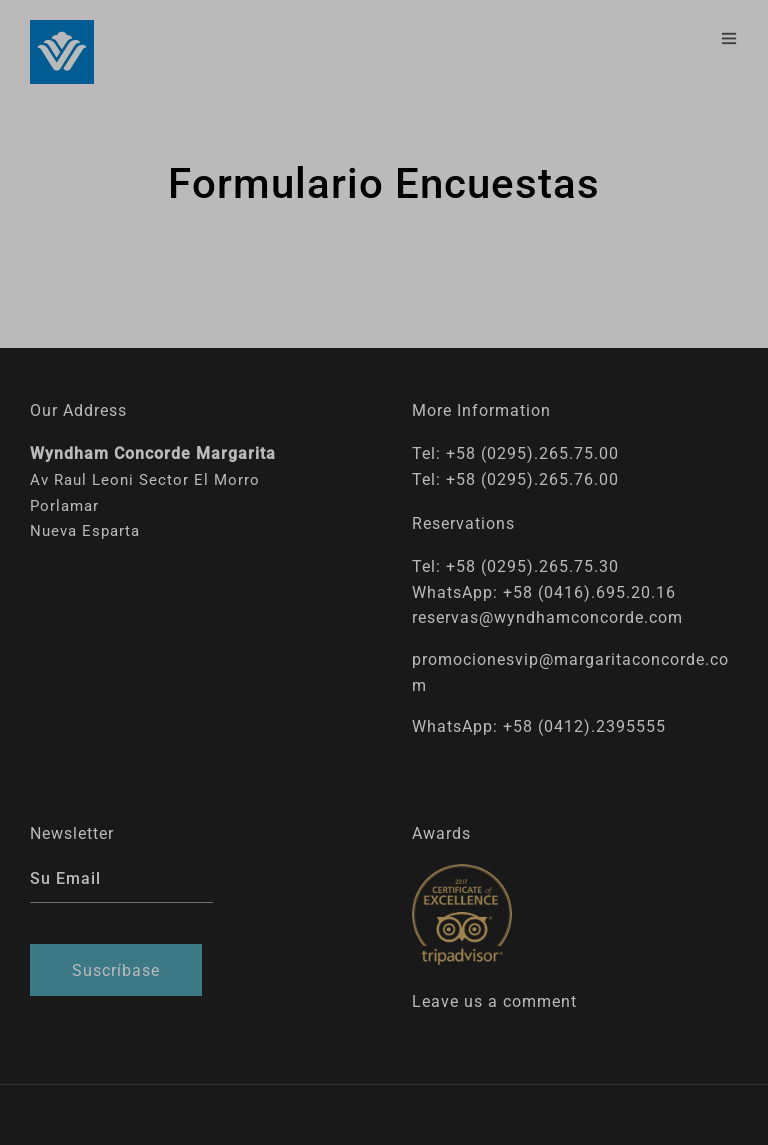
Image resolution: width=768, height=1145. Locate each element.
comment (540, 1001)
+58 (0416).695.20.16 (589, 592)
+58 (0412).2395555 (584, 726)
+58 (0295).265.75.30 (532, 566)
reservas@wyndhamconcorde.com (547, 617)
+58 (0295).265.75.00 (532, 453)
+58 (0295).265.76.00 (532, 479)
